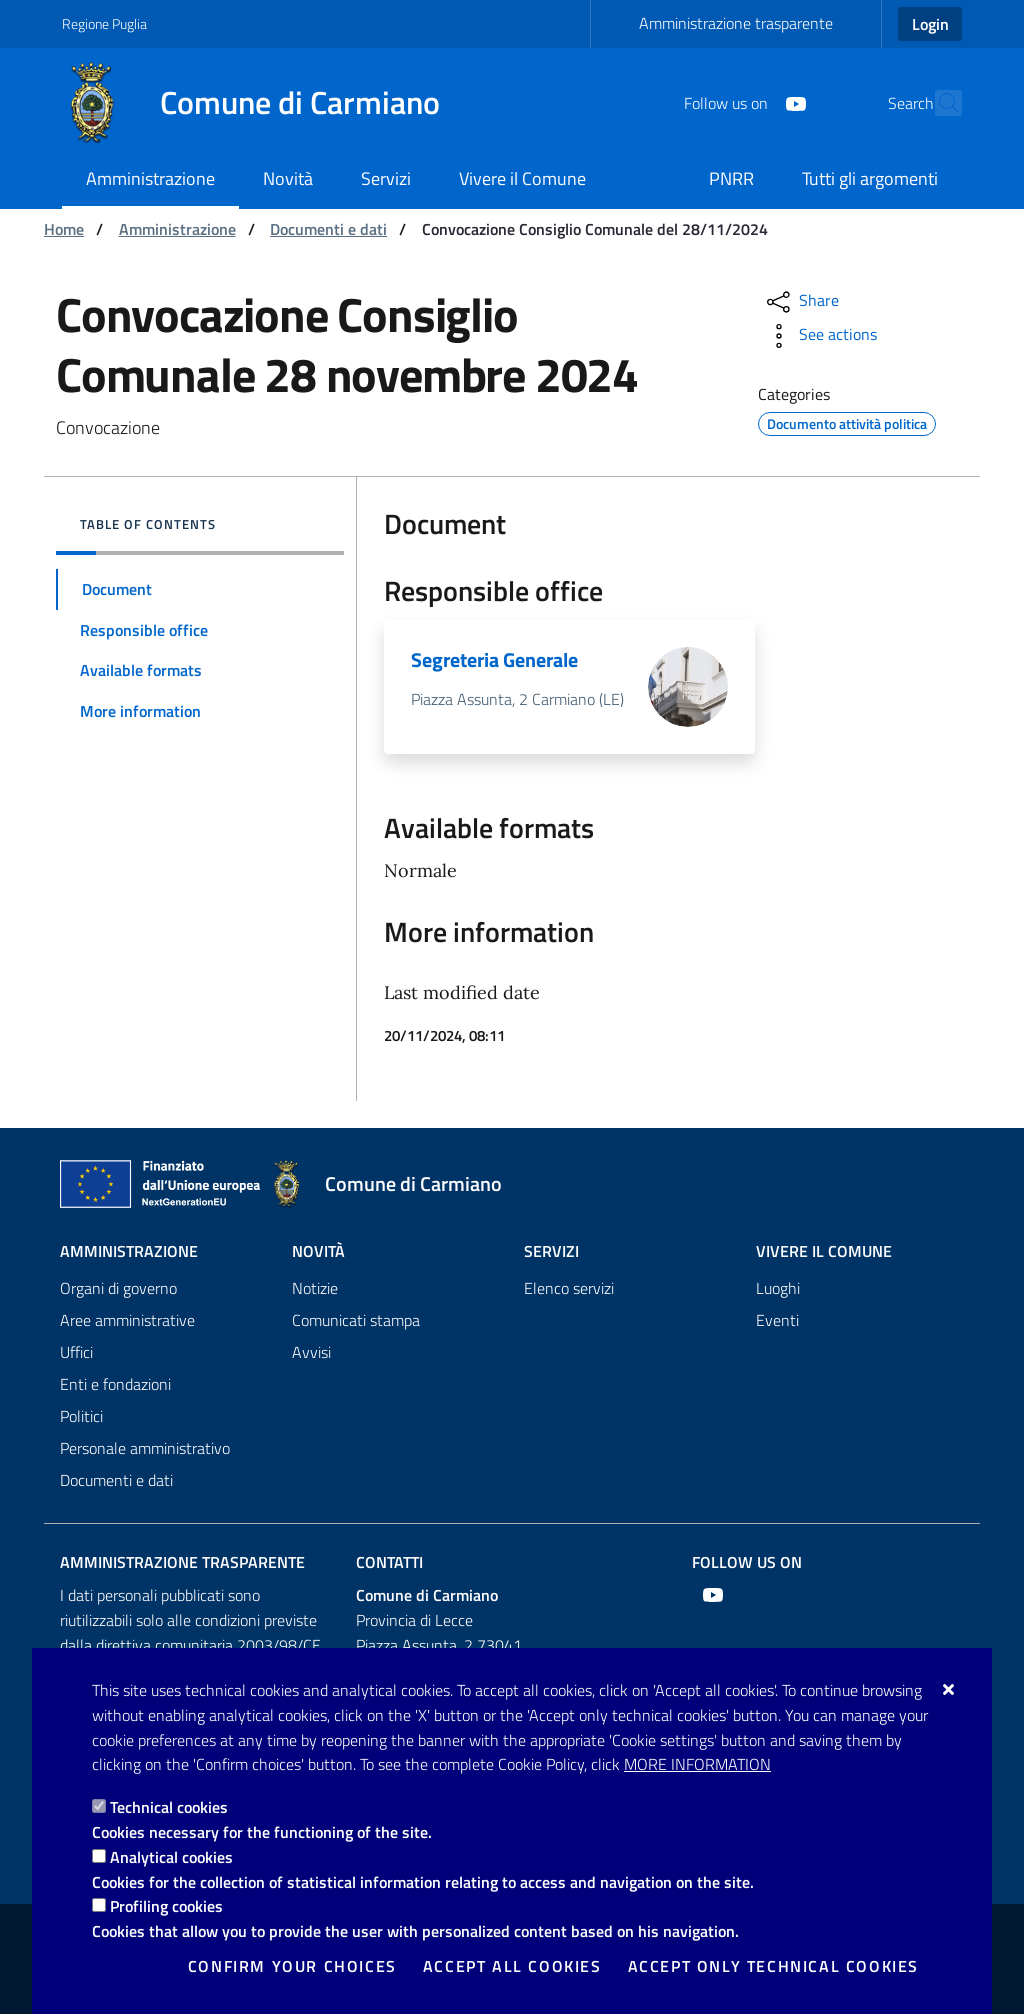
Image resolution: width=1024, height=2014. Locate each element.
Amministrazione (177, 229)
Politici (81, 1416)
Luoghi (778, 1288)
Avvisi (311, 1352)
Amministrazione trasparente (736, 23)
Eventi (777, 1320)
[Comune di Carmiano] (263, 103)
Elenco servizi (569, 1288)
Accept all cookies (512, 1966)
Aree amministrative (127, 1320)
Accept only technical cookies (773, 1966)
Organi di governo (118, 1288)
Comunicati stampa (356, 1320)
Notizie (315, 1288)
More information (697, 1764)
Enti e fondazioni (115, 1384)
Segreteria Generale (494, 659)
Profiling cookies (166, 1906)
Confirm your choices (292, 1966)
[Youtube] (752, 102)
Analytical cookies (171, 1857)
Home (64, 229)
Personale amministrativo (145, 1448)
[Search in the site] (938, 103)
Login (930, 24)
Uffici (76, 1352)
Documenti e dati (328, 229)
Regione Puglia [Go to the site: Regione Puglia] (104, 23)
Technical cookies (169, 1807)
